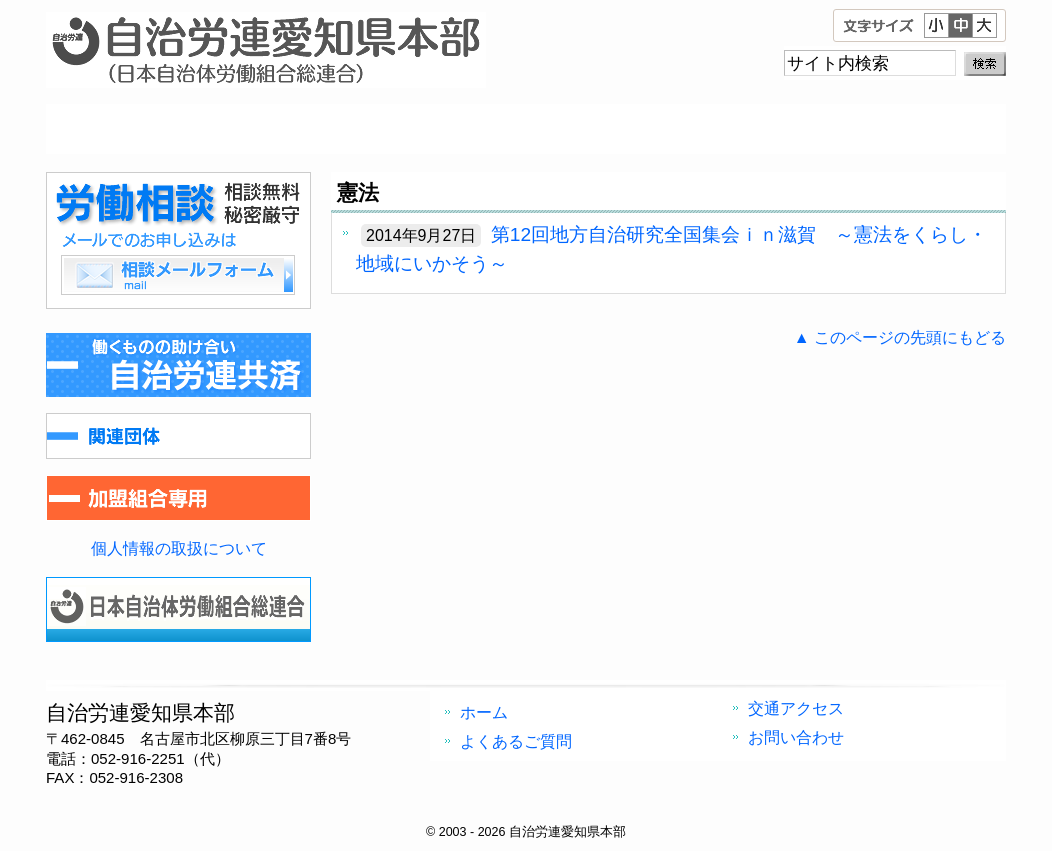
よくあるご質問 (406, 129)
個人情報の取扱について (179, 548)
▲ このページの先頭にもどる (900, 337)
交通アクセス (646, 129)
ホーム (166, 129)
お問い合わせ (886, 129)
